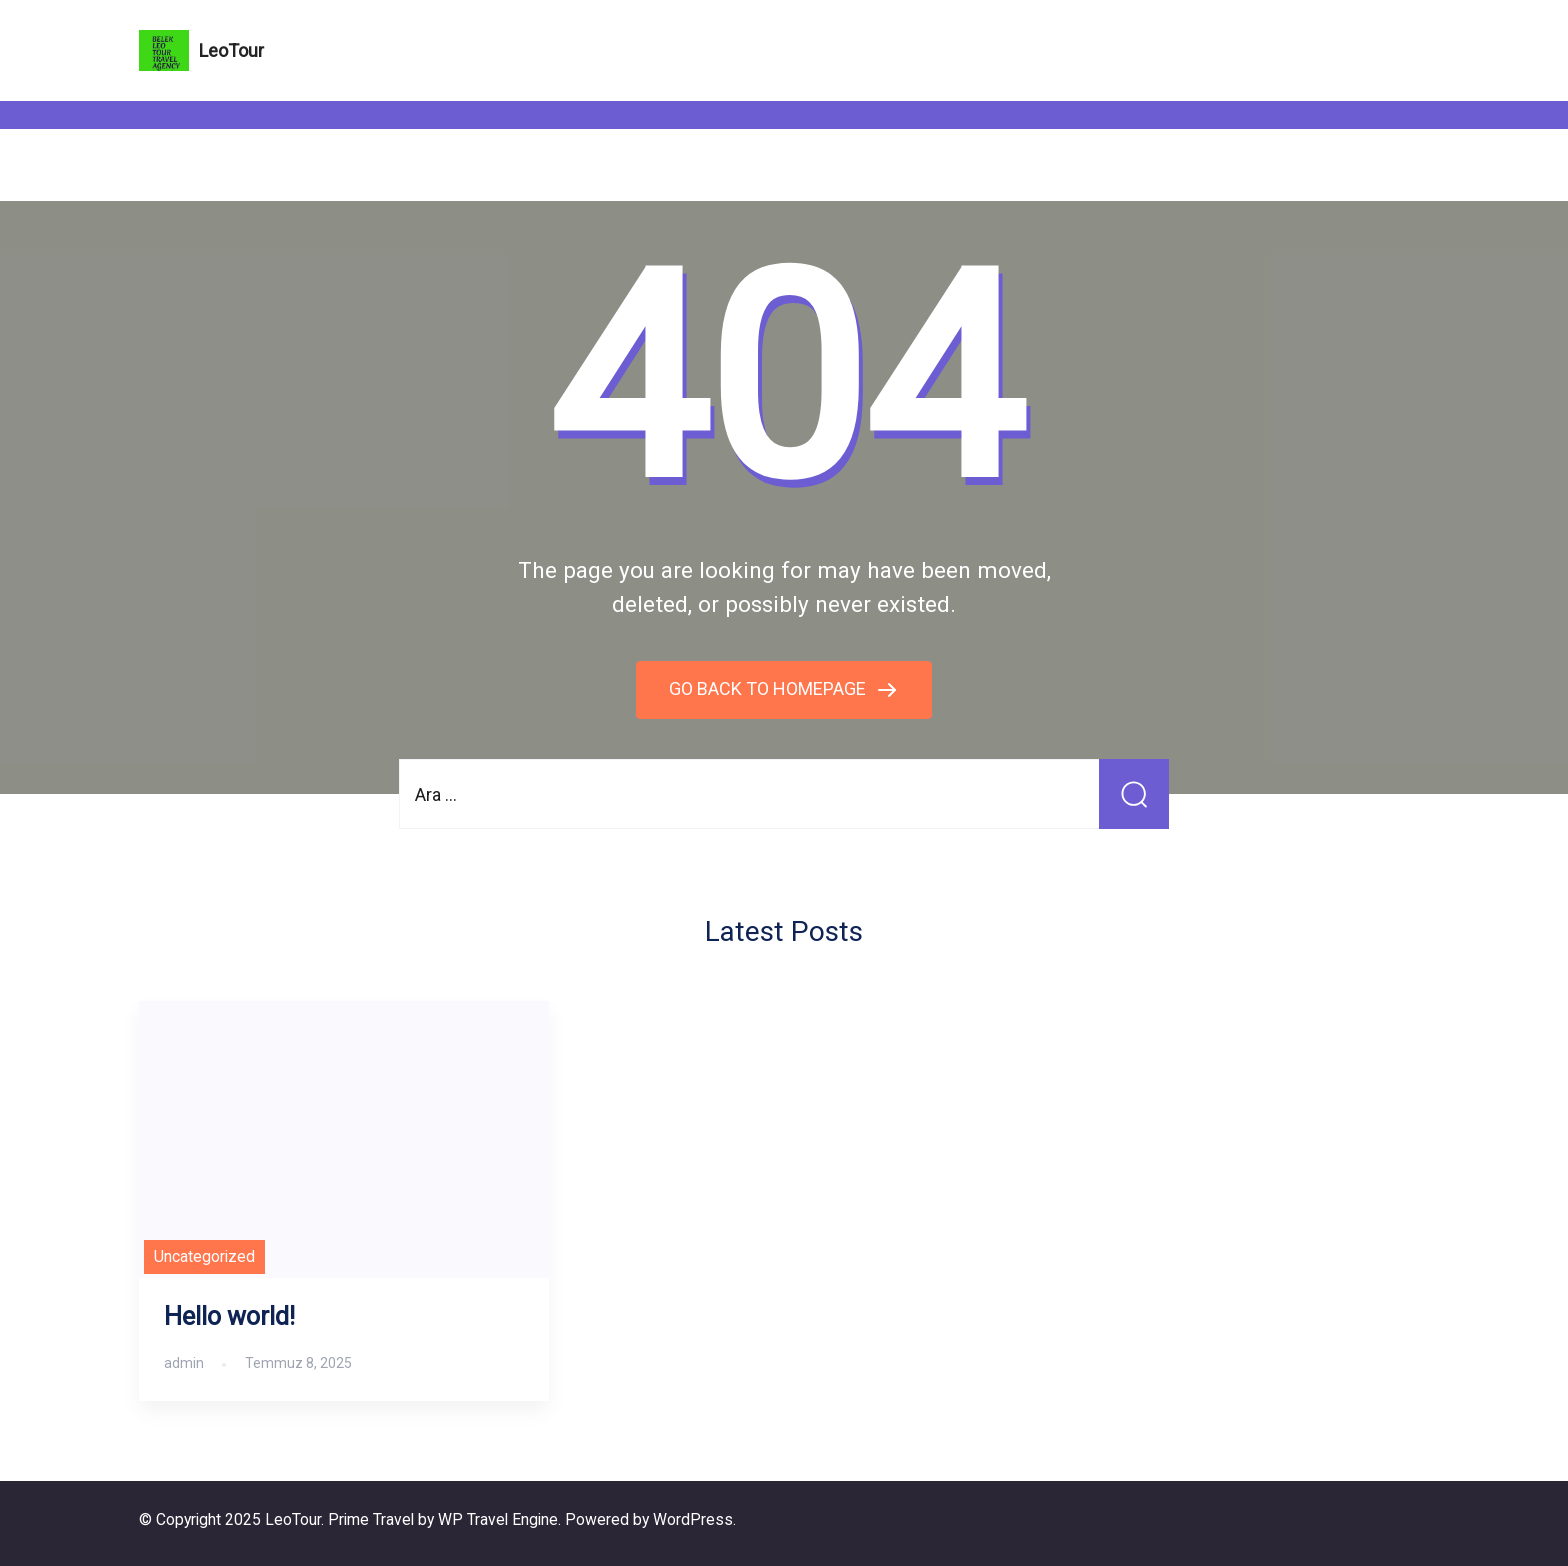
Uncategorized (204, 1256)
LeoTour (231, 50)
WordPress (693, 1519)
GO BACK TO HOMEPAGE (769, 688)
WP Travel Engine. (499, 1519)
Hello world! (229, 1316)
